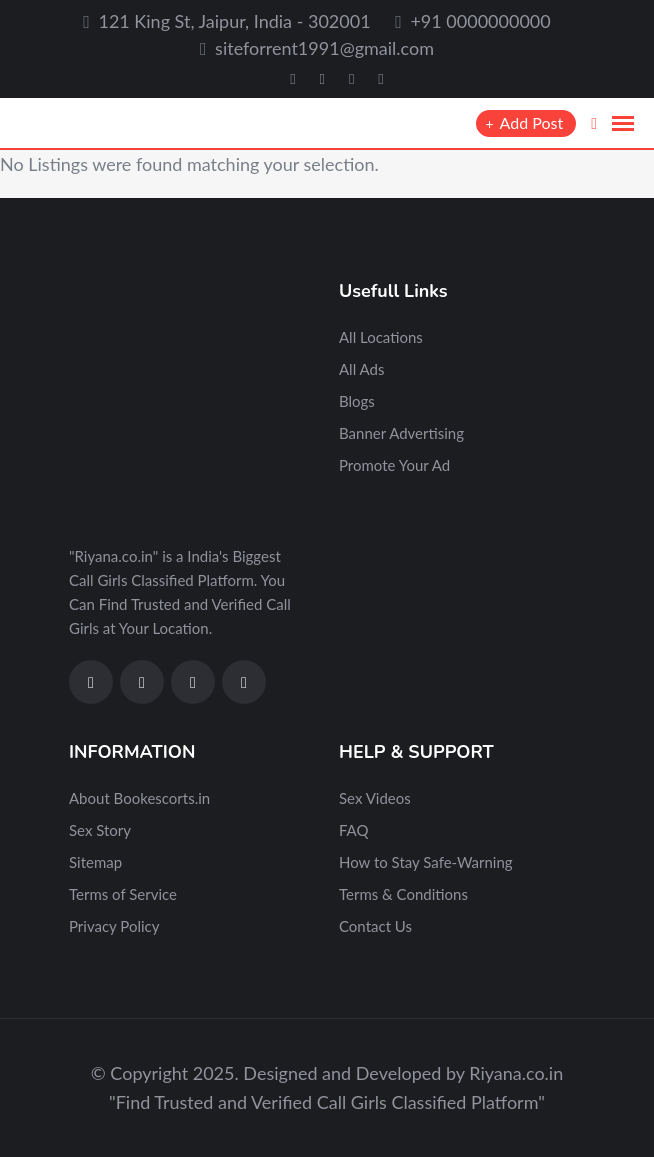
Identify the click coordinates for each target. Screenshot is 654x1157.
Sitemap (95, 862)
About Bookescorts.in (139, 798)
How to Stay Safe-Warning (426, 862)
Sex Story (100, 830)
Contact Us (375, 926)
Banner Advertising (401, 433)
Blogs (357, 401)
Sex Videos (375, 798)
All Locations (381, 337)
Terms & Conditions (403, 894)
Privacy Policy (114, 926)
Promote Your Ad (394, 465)
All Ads (361, 369)
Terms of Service (123, 894)
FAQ (354, 830)
